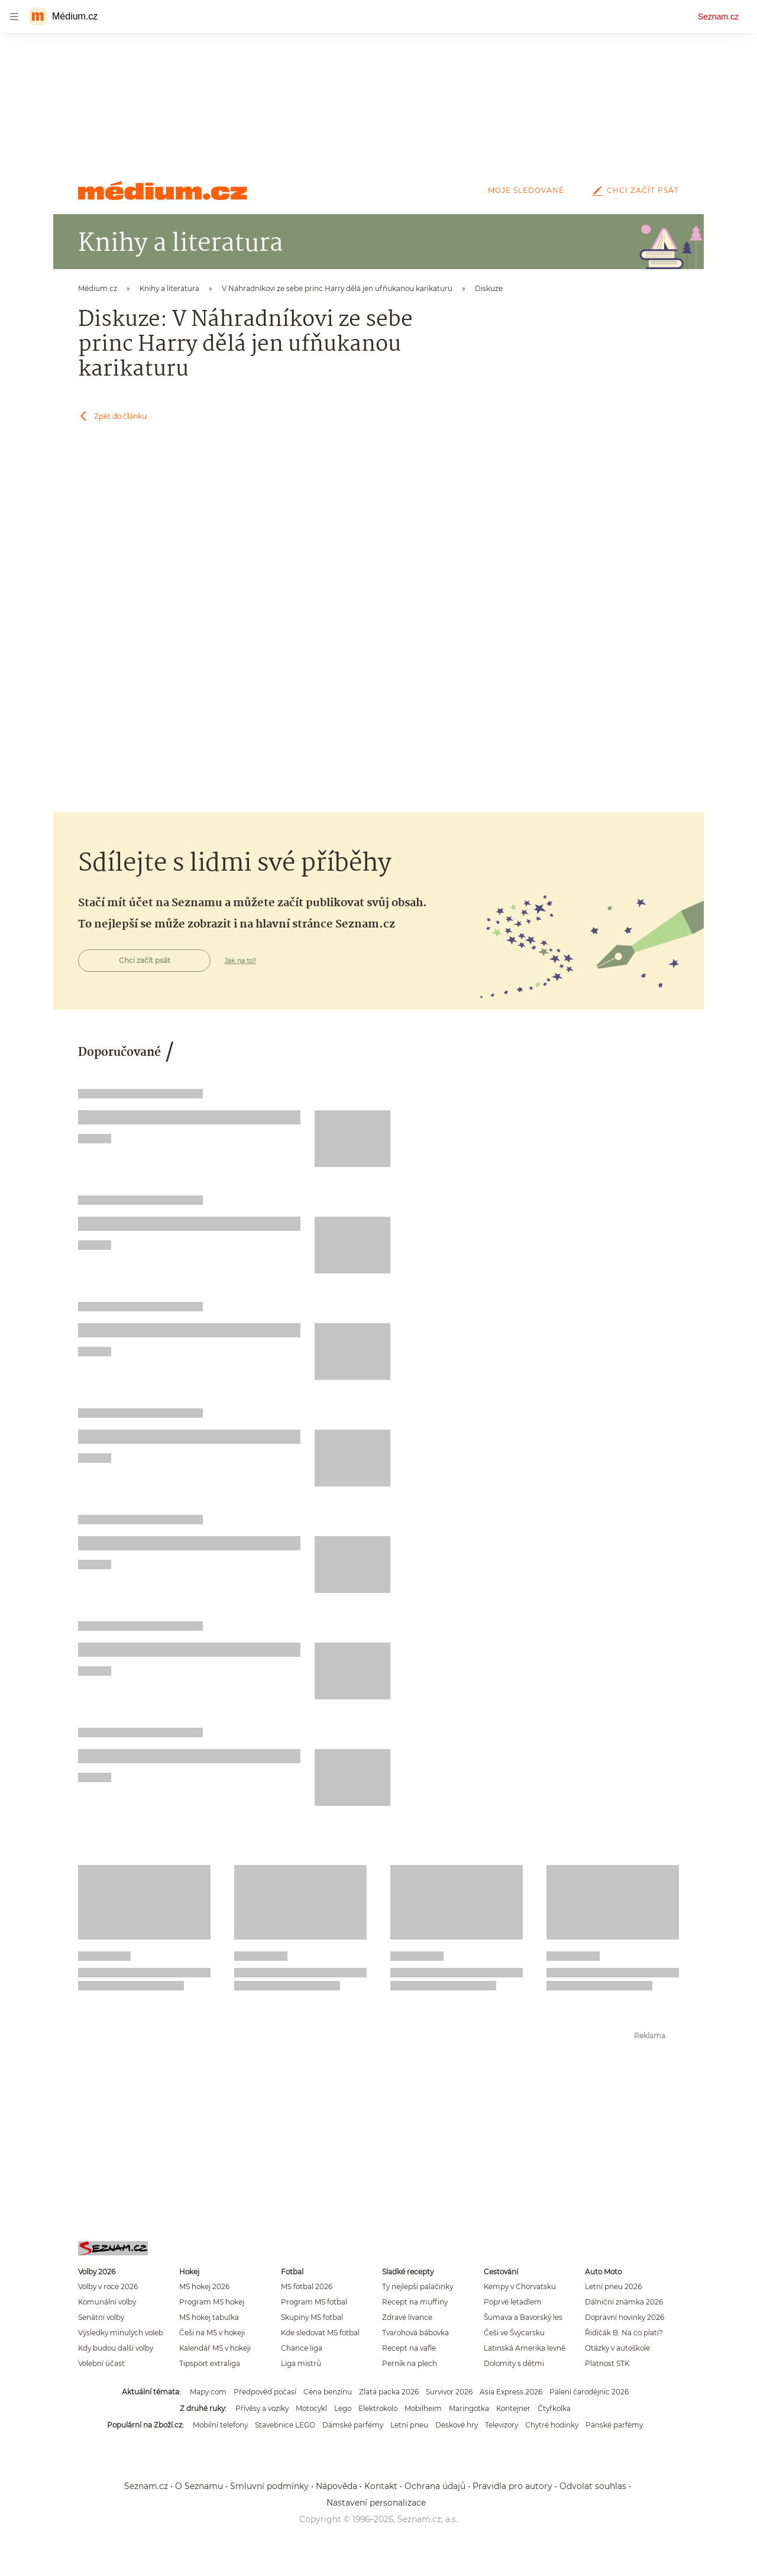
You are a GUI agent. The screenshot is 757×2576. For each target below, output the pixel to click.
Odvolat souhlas (592, 2486)
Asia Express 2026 (511, 2391)
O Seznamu (199, 2486)
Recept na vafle (409, 2348)
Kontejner (513, 2408)
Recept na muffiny (415, 2301)
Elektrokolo (377, 2408)
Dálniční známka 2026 (624, 2301)
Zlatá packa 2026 (389, 2391)
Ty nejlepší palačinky (417, 2286)
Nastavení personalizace (376, 2502)
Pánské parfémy (614, 2424)
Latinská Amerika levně (524, 2348)
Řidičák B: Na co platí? (624, 2332)
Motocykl (311, 2408)
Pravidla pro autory (512, 2486)
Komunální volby (107, 2301)
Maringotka (469, 2408)
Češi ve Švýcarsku (514, 2332)
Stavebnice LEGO (285, 2424)
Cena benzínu (327, 2391)
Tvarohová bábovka (415, 2332)
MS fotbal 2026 (306, 2286)
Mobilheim (423, 2408)
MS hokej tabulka (209, 2317)
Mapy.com (208, 2391)
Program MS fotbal (314, 2301)
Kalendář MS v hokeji (215, 2348)
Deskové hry (456, 2424)
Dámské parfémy (352, 2424)
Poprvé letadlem (513, 2301)
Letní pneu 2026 (613, 2286)
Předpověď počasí (265, 2391)
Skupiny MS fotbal (312, 2317)
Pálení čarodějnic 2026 (589, 2391)
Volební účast (101, 2363)
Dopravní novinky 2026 (624, 2317)
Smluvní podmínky (269, 2486)
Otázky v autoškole (617, 2348)
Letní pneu (409, 2424)
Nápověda (336, 2486)
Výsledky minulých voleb (120, 2332)
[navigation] (14, 16)
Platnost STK (607, 2363)
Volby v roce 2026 (108, 2286)
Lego (342, 2408)
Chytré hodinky (551, 2424)
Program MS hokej (211, 2301)
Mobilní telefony (220, 2424)
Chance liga (301, 2348)
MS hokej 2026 (204, 2286)
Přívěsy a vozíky (262, 2408)
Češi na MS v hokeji (212, 2332)
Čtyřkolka (554, 2408)
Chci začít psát (633, 190)
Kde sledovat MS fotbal (320, 2332)
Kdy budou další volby (115, 2348)
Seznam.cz (718, 16)
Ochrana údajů (435, 2486)
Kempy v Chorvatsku (520, 2286)
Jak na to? (240, 960)
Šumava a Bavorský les (523, 2317)
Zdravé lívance (407, 2317)
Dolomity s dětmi (514, 2363)
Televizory (501, 2424)
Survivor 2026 (449, 2391)
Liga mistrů (301, 2363)
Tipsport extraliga (209, 2363)
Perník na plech (409, 2363)
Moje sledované (526, 190)
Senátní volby (101, 2317)
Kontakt (380, 2486)
